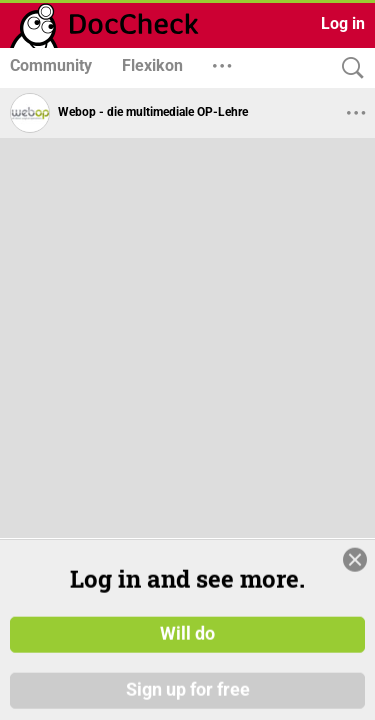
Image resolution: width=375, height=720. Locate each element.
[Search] (348, 68)
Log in (343, 23)
